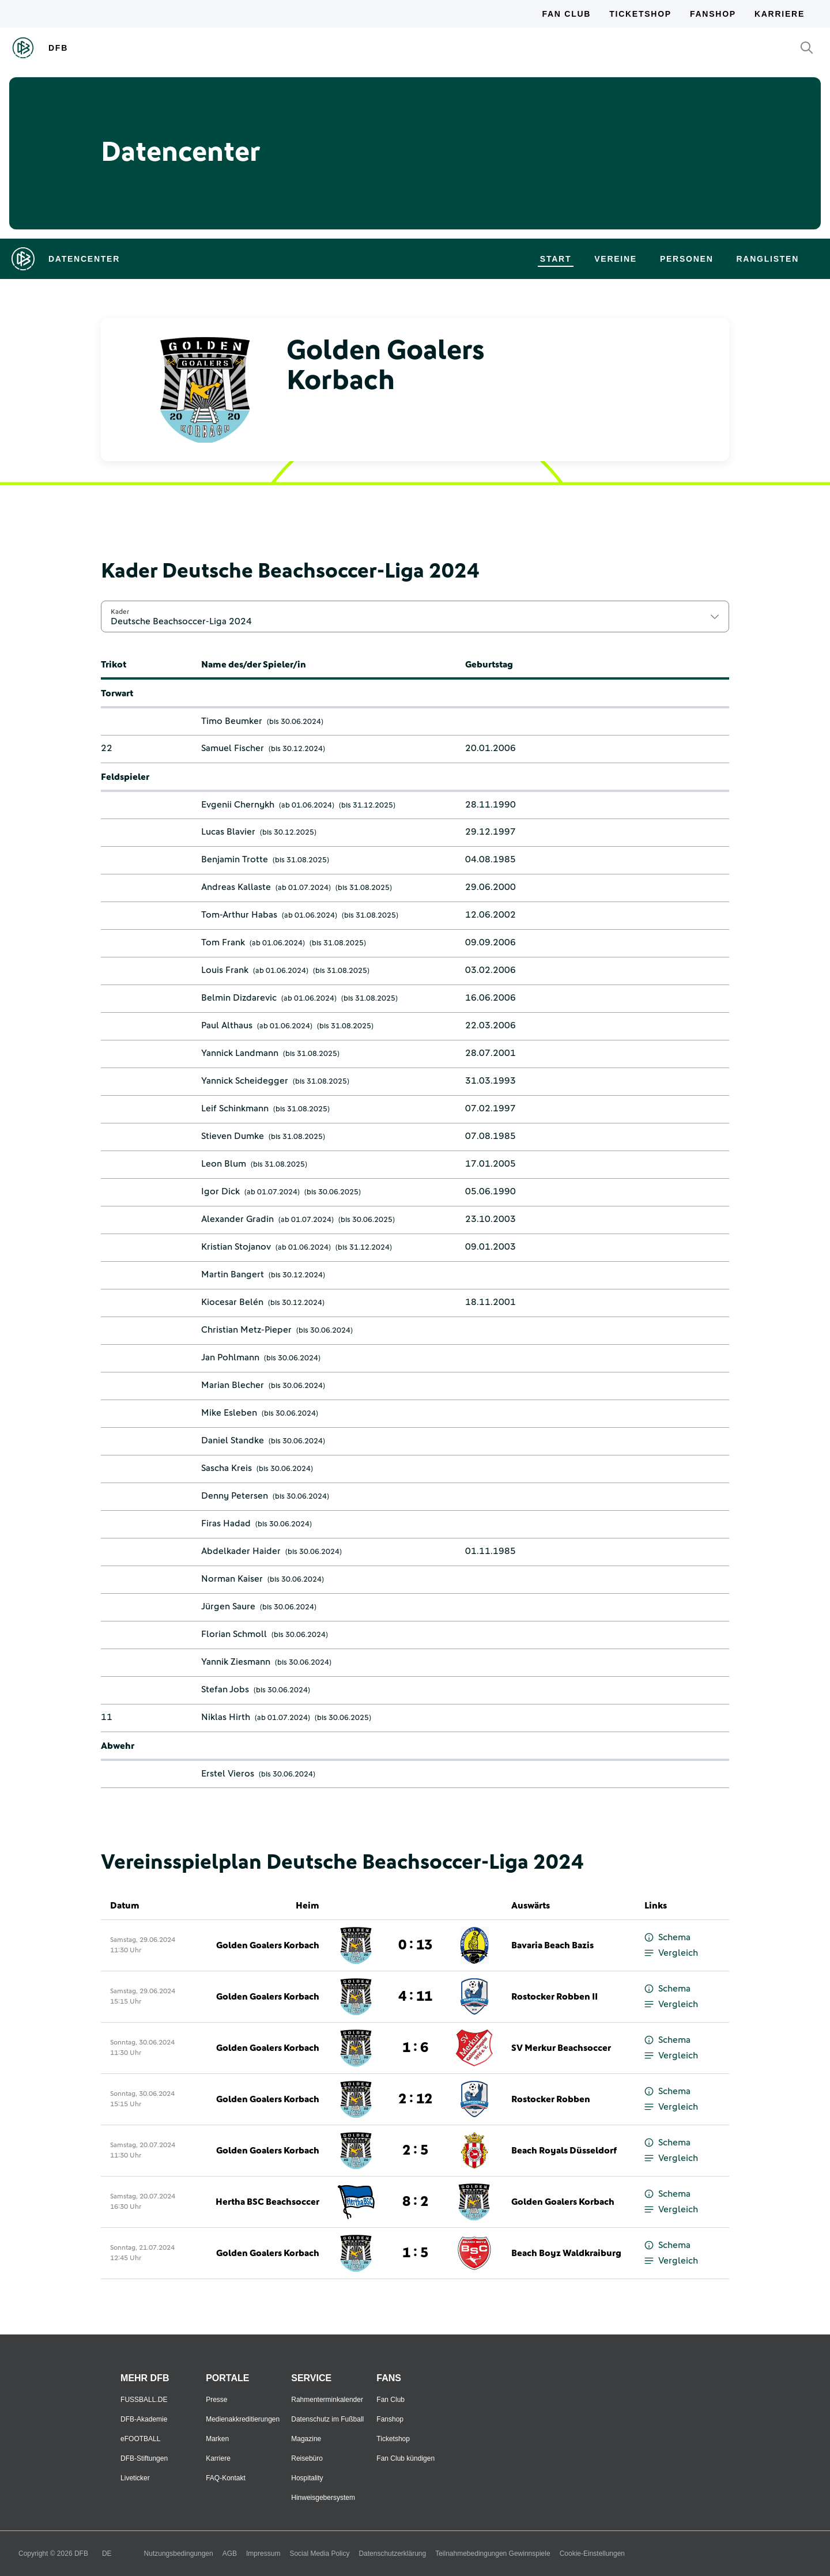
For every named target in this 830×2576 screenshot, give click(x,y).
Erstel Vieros (227, 1773)
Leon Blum (223, 1163)
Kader (120, 611)
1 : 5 (415, 2253)
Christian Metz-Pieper (246, 1329)
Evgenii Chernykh (237, 804)
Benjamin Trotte (234, 859)
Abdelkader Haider (241, 1551)
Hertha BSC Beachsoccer (267, 2202)
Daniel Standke (232, 1440)
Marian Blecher (232, 1385)
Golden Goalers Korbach (267, 1945)
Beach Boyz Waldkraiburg (566, 2253)
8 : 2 (415, 2202)
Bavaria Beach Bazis (552, 1945)
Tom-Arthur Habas (239, 914)
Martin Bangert (232, 1274)
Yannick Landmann (239, 1053)
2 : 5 (415, 2151)
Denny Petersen (234, 1495)
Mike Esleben (229, 1412)
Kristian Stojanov (236, 1246)
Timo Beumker (231, 721)
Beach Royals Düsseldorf (564, 2150)
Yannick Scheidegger (244, 1080)
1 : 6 (415, 2048)
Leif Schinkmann (235, 1108)
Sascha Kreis (226, 1468)
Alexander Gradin (237, 1219)
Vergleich (671, 1953)
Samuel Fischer (232, 748)
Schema (667, 1938)
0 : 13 (415, 1945)
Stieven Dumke (232, 1136)
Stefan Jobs (225, 1689)
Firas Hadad (226, 1523)
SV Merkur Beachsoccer (561, 2048)
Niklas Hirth (225, 1717)
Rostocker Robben (550, 2099)
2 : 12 (415, 2099)
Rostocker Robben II (554, 1996)
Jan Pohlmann (230, 1357)
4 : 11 (415, 1997)
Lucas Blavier (228, 831)
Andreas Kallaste (236, 887)
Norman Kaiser (232, 1578)
